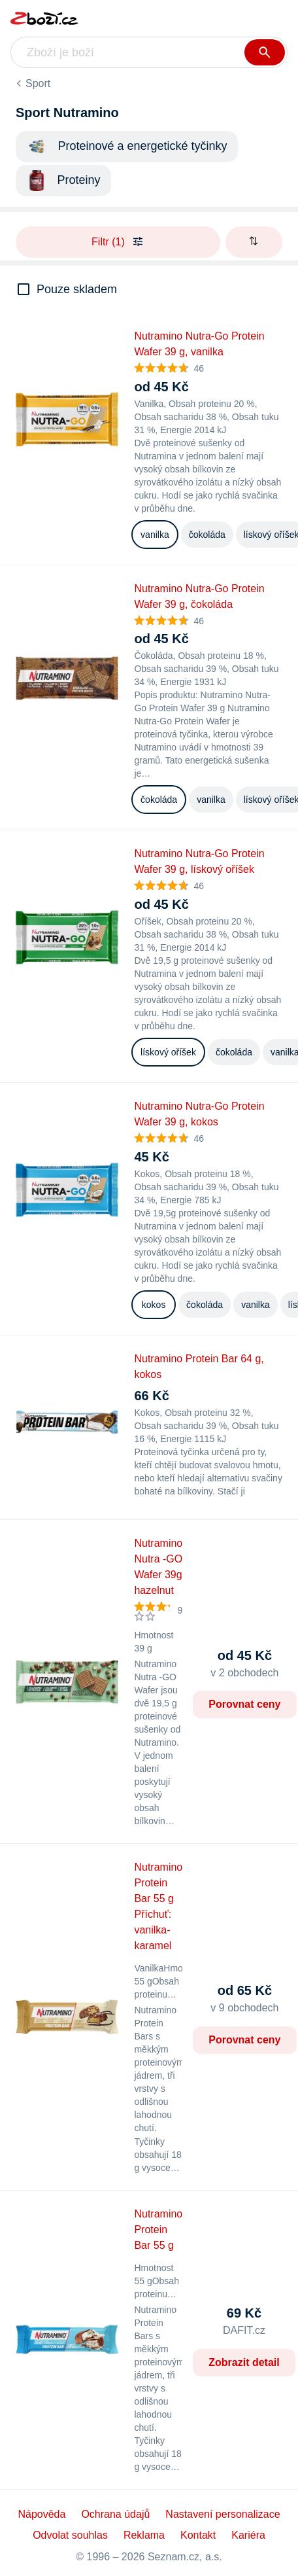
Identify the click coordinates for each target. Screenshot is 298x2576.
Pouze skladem (77, 289)
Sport (37, 83)
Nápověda (41, 2514)
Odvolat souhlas (70, 2535)
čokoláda (207, 534)
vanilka (155, 534)
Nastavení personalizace (222, 2514)
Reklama (144, 2535)
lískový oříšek (168, 1052)
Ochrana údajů (115, 2514)
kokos (154, 1304)
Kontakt (198, 2535)
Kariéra (248, 2535)
